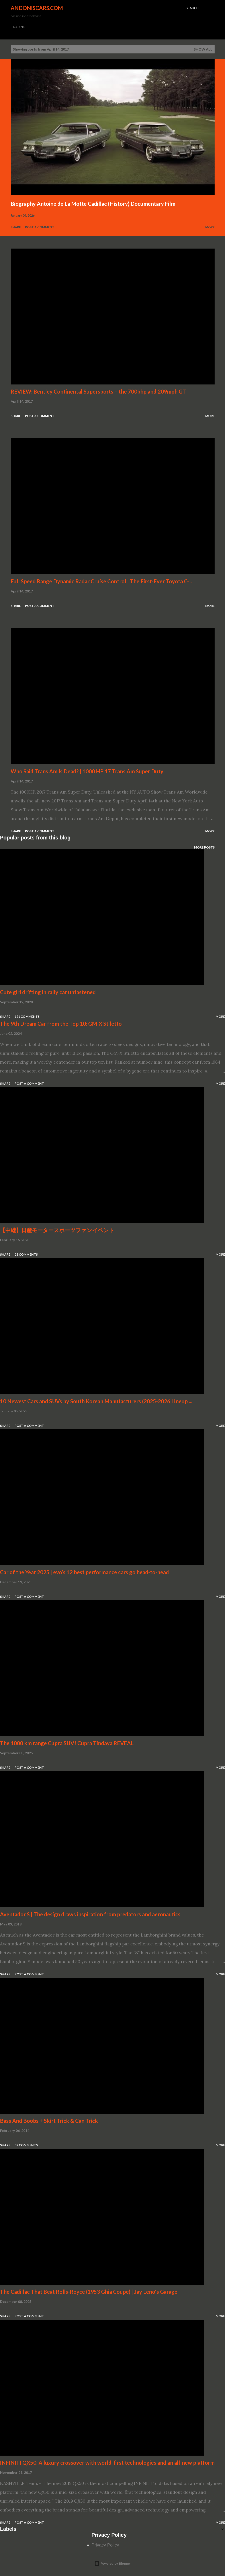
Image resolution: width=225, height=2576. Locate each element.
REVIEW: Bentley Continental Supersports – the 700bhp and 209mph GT (98, 391)
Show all (203, 49)
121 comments (27, 1016)
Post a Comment (39, 227)
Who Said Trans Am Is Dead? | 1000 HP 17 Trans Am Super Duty (87, 771)
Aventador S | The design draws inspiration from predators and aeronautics (90, 1914)
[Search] (192, 8)
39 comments (26, 2145)
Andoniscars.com (37, 8)
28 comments (26, 1254)
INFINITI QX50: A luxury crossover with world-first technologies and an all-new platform (107, 2462)
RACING (19, 27)
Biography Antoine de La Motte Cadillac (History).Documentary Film (93, 203)
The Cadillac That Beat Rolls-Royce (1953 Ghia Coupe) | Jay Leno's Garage (88, 2291)
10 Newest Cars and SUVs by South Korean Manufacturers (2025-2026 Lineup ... (96, 1401)
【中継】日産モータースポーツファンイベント (57, 1230)
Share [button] (16, 227)
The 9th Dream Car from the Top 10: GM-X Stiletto (61, 1023)
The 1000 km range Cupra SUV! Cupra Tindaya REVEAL (67, 1743)
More (210, 227)
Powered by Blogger (112, 2563)
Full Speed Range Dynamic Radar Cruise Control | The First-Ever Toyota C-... (101, 581)
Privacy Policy (105, 2545)
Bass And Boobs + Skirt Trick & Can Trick (49, 2120)
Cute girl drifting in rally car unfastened (48, 992)
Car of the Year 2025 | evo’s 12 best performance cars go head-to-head (84, 1572)
